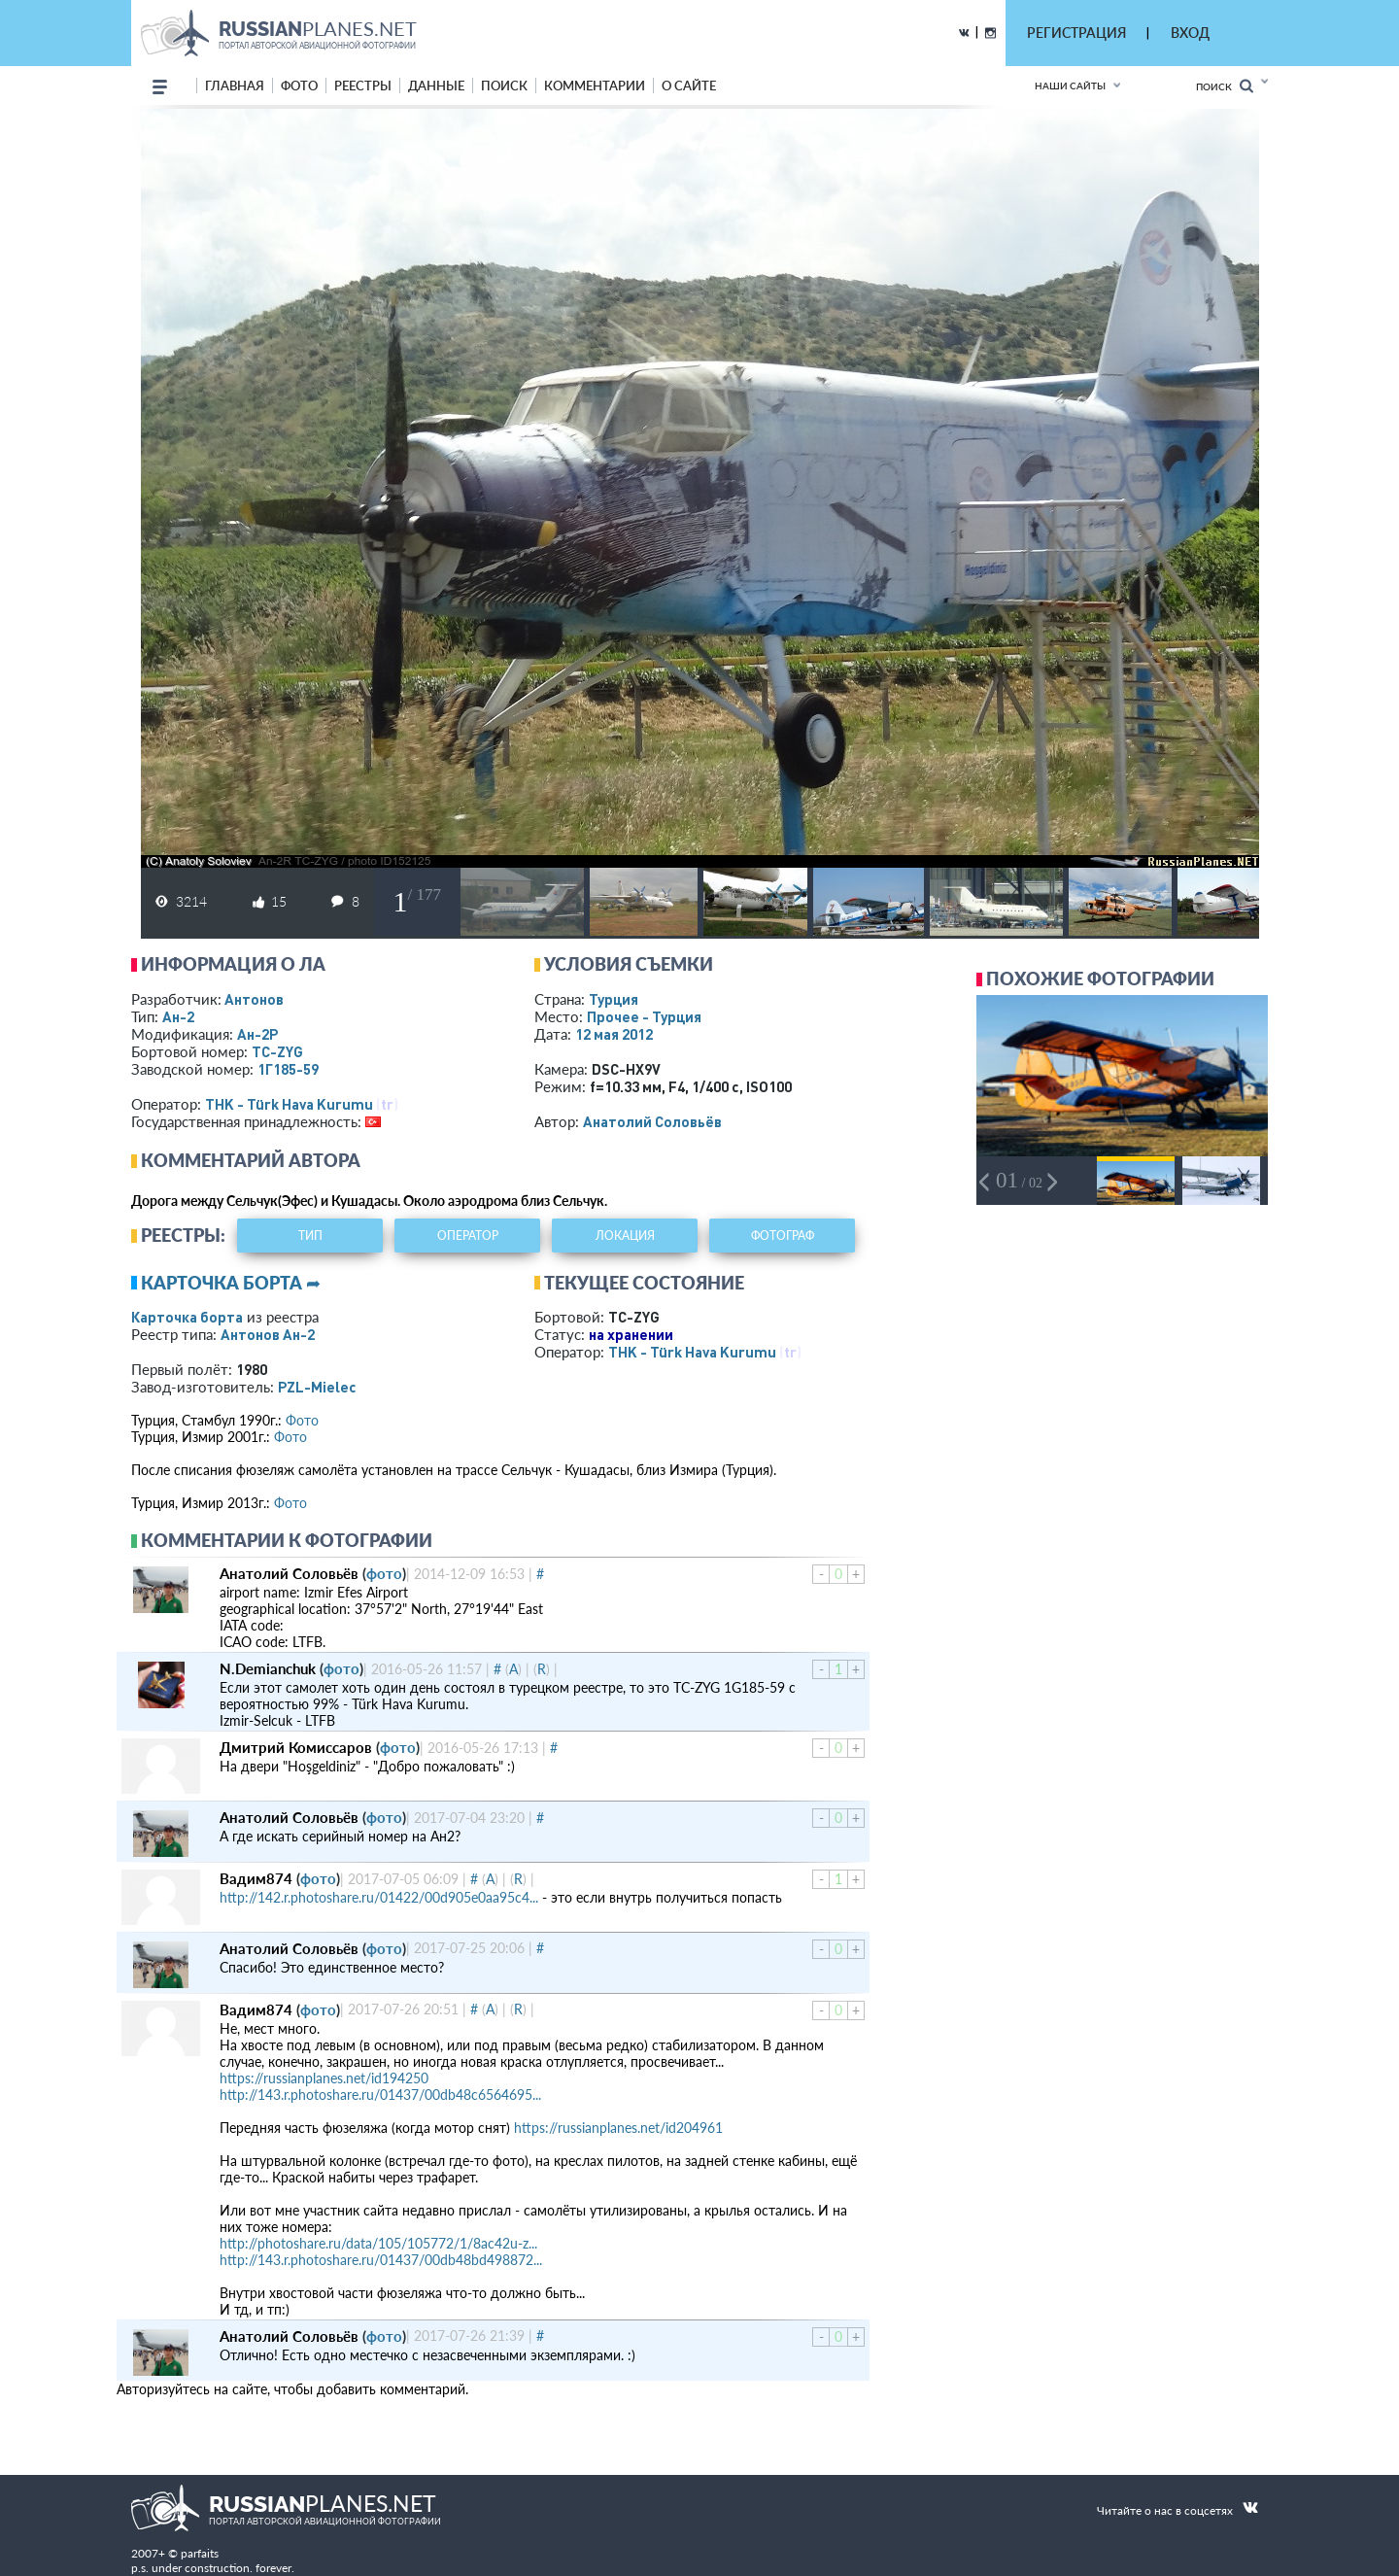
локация (625, 1235)
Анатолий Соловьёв (652, 1121)
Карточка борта (187, 1316)
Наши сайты (1070, 85)
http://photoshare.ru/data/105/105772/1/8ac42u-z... (378, 2243)
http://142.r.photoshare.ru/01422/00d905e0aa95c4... (379, 1897)
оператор (467, 1235)
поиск (504, 85)
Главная (234, 85)
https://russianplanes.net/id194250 (324, 2078)
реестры (363, 85)
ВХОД (1190, 32)
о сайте (689, 85)
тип (310, 1235)
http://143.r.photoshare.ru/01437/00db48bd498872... (381, 2259)
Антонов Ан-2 (268, 1334)
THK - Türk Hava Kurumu (289, 1104)
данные (436, 85)
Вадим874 (256, 1878)
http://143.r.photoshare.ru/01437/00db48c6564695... (380, 2094)
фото (299, 85)
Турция (613, 999)
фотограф (782, 1235)
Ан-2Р (257, 1034)
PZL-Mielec (317, 1386)
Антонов (254, 999)
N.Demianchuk (268, 1668)
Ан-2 (178, 1016)
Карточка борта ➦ (231, 1282)
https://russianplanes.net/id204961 (618, 2127)
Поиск (1224, 86)
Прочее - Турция (644, 1016)
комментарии (594, 85)
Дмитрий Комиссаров (296, 1747)
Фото (302, 1420)
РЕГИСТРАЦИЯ (1076, 32)
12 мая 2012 (614, 1034)
